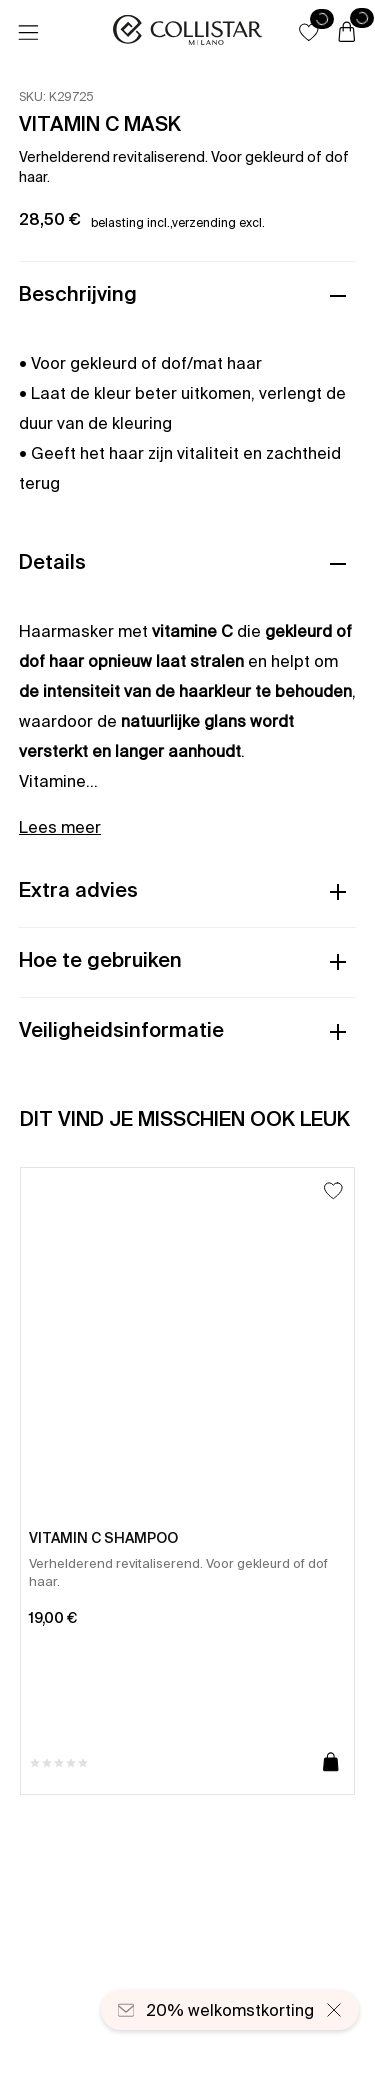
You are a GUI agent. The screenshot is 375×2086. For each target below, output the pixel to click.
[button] (309, 32)
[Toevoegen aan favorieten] (333, 1190)
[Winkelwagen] (347, 33)
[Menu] (28, 33)
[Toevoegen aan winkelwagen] (331, 1763)
